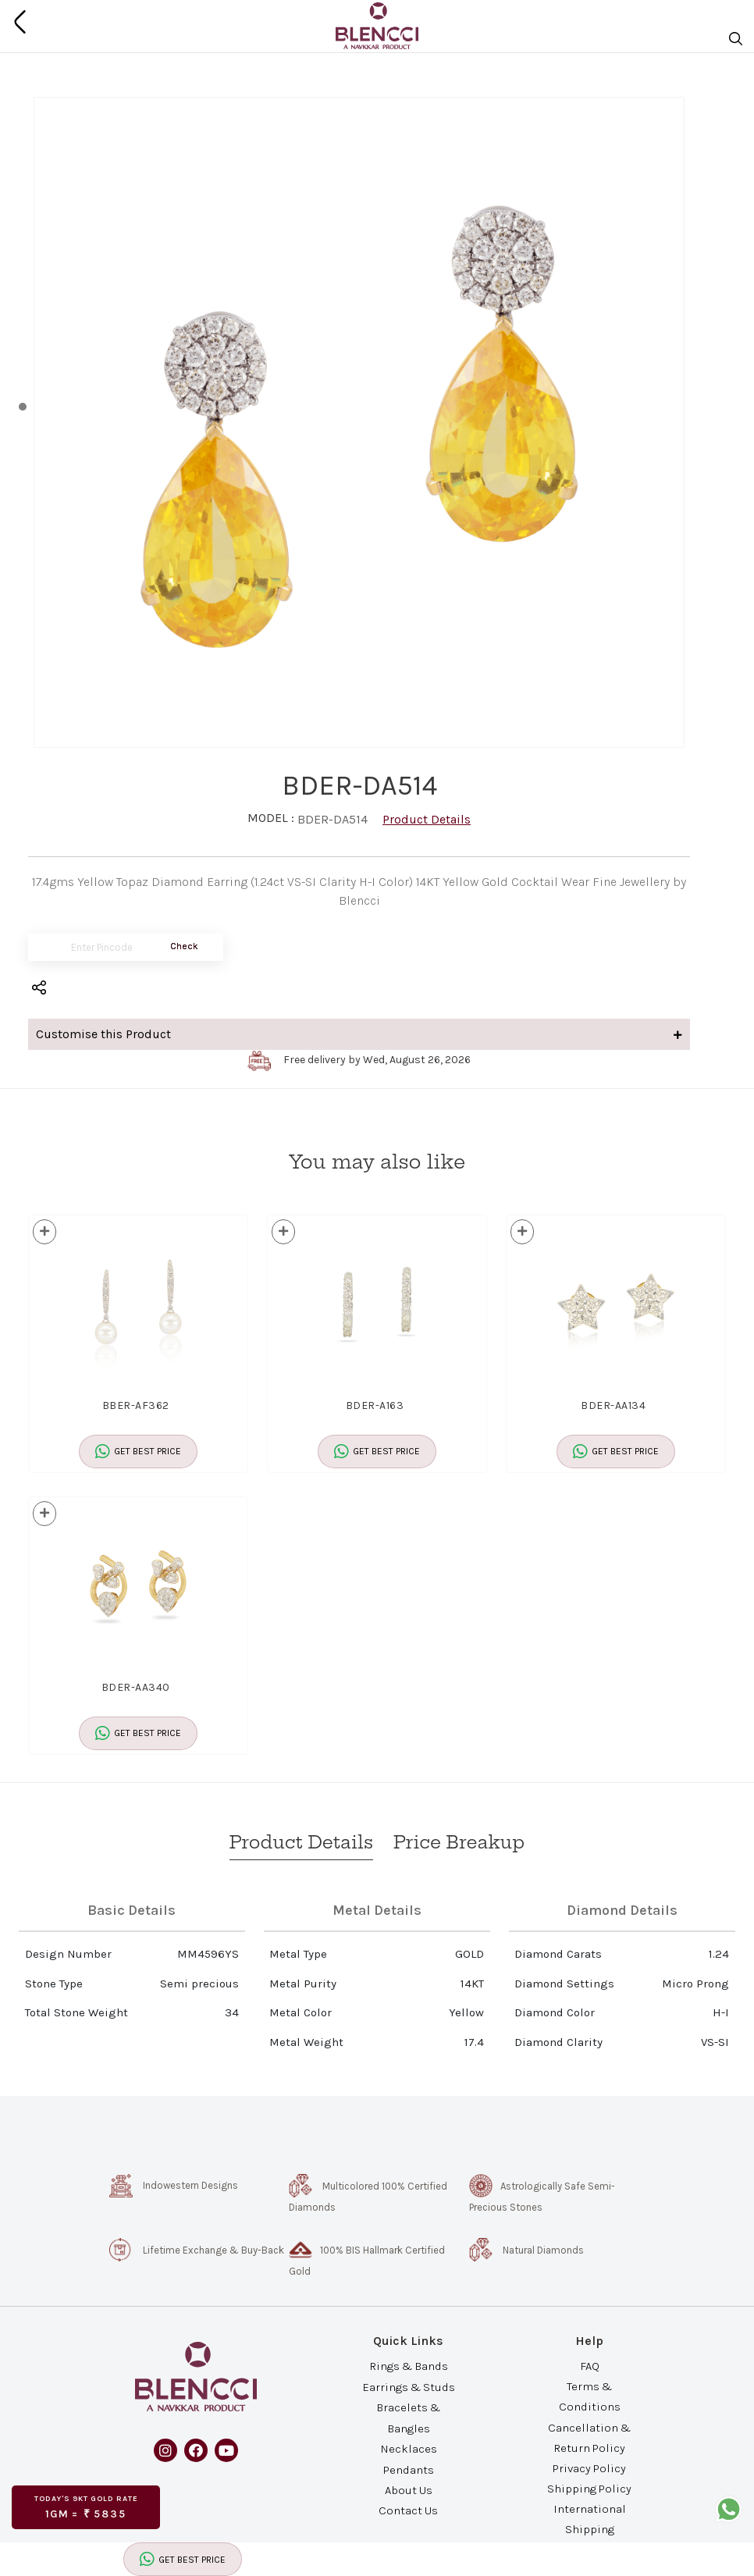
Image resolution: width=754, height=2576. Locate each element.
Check (184, 946)
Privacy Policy (589, 2468)
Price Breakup (459, 1842)
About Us (408, 2490)
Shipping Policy (589, 2489)
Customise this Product (359, 1033)
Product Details (426, 819)
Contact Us (408, 2510)
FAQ (589, 2366)
